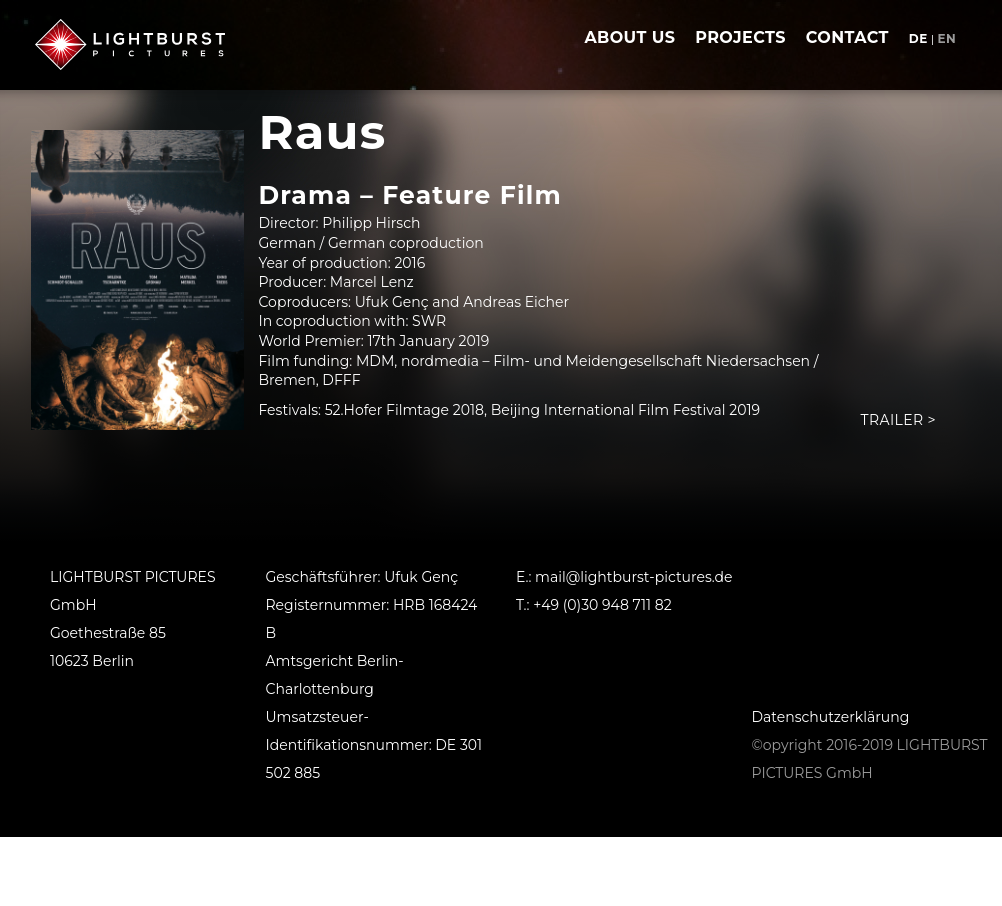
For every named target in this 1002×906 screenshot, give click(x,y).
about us (629, 37)
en (946, 38)
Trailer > (898, 420)
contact (847, 37)
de (918, 38)
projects (740, 37)
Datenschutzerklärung (831, 717)
